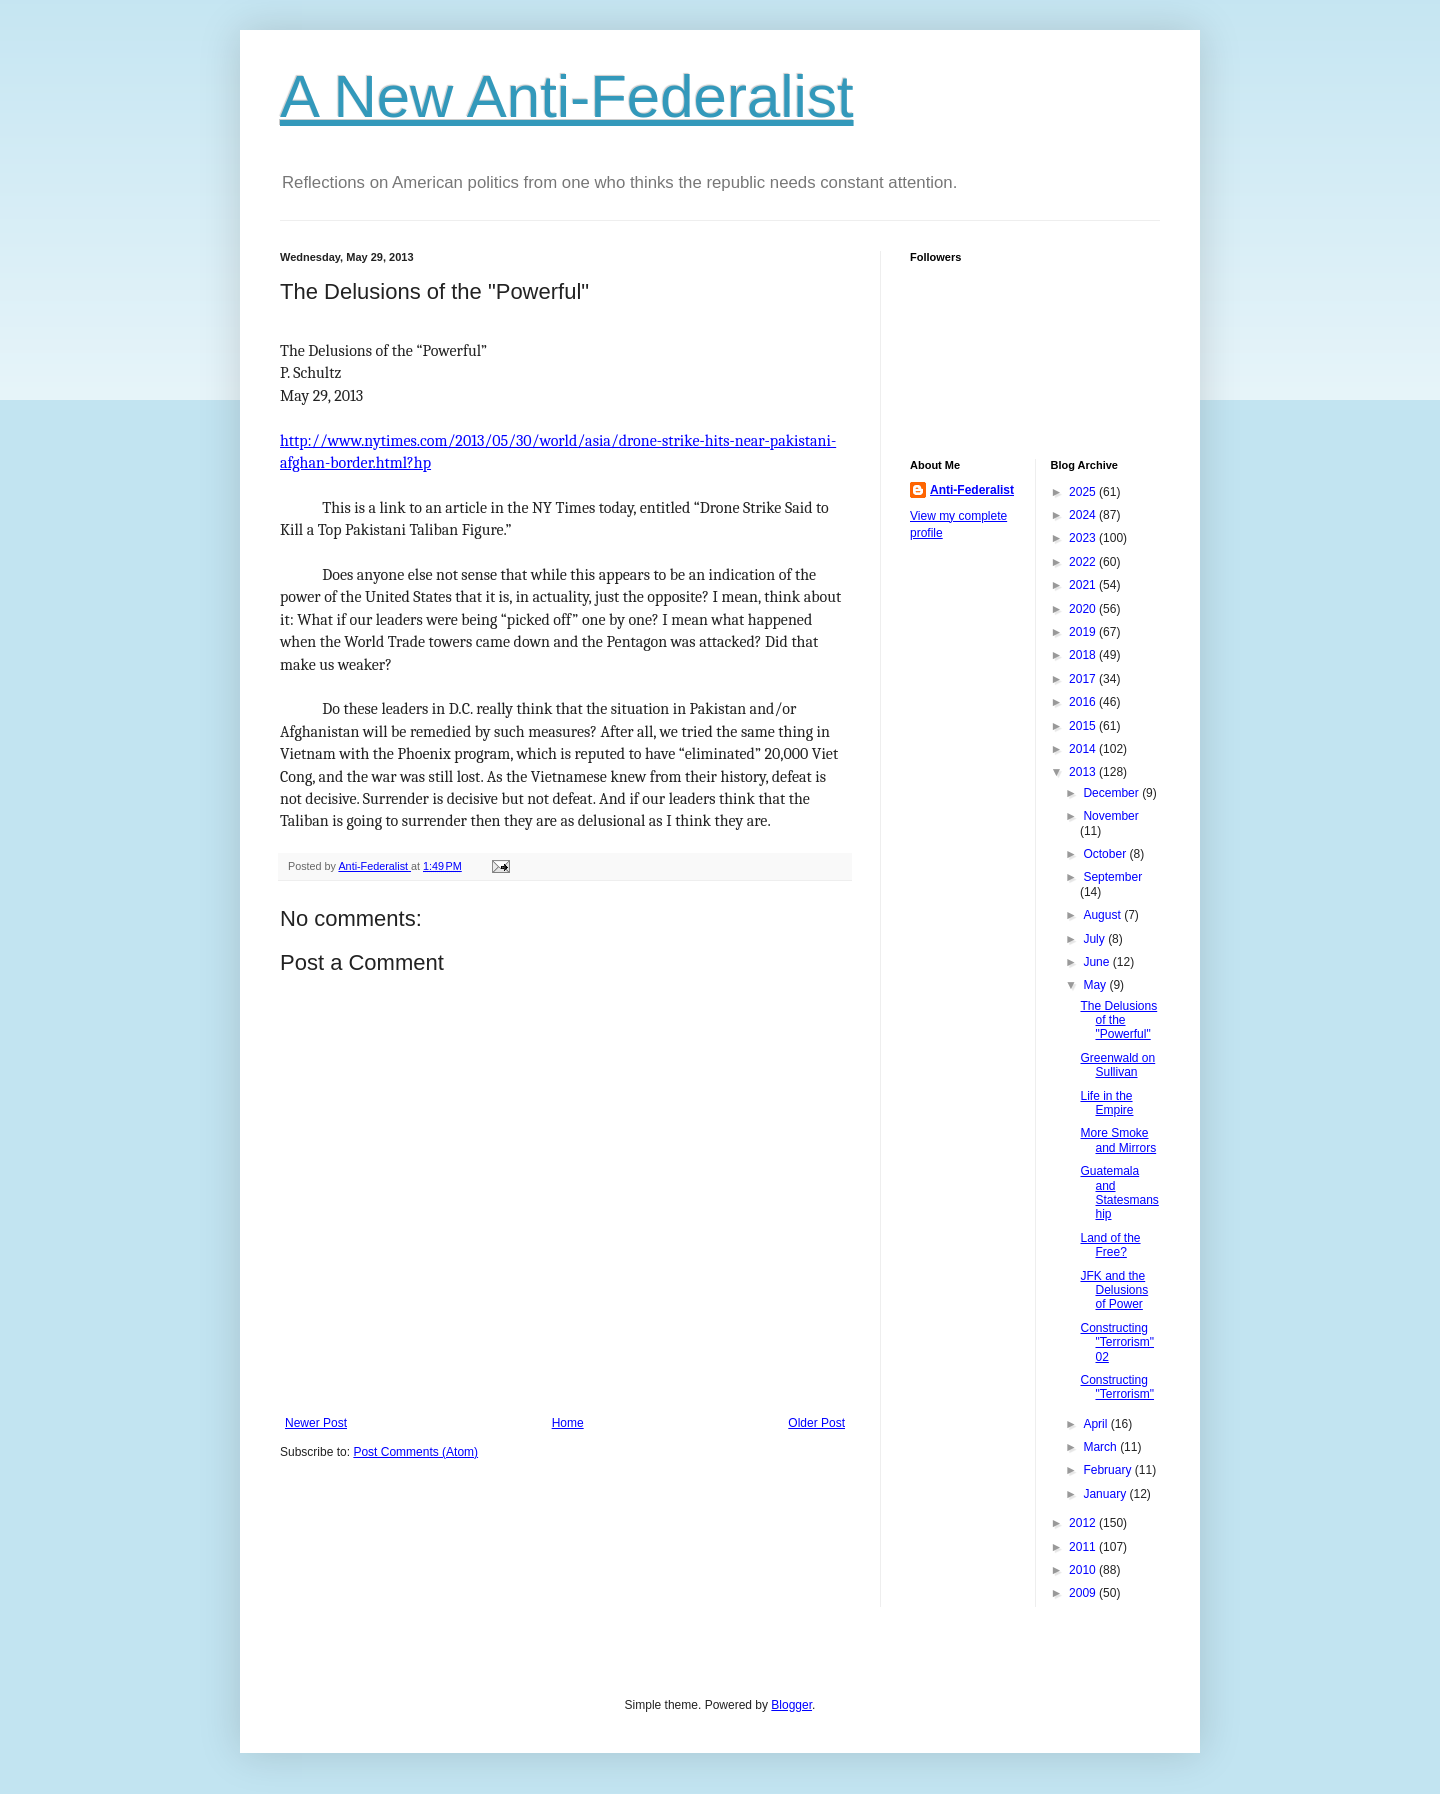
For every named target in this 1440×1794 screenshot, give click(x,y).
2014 (1084, 749)
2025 (1084, 492)
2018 (1084, 655)
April (1096, 1424)
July (1095, 939)
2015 (1084, 726)
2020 (1084, 609)
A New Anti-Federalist (567, 96)
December (1112, 793)
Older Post (816, 1423)
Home (568, 1423)
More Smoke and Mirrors (1118, 1140)
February (1108, 1470)
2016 (1084, 702)
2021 (1084, 585)
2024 (1084, 515)
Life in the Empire (1106, 1103)
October (1106, 854)
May (1096, 985)
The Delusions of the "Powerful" (1118, 1020)
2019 (1084, 632)
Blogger (791, 1705)
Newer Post (316, 1423)
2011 (1084, 1547)
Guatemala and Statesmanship (1119, 1192)
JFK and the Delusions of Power (1114, 1290)
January (1106, 1494)
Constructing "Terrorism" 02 (1117, 1342)
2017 (1084, 679)
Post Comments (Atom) (415, 1452)
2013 (1084, 772)
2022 (1084, 562)
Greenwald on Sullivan (1117, 1065)
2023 (1084, 538)
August (1103, 915)
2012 (1084, 1523)
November (1110, 816)
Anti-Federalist (972, 490)
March (1101, 1447)
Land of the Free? (1110, 1245)
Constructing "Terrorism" (1117, 1387)
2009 (1084, 1593)
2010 (1084, 1570)
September (1112, 877)
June (1097, 962)
